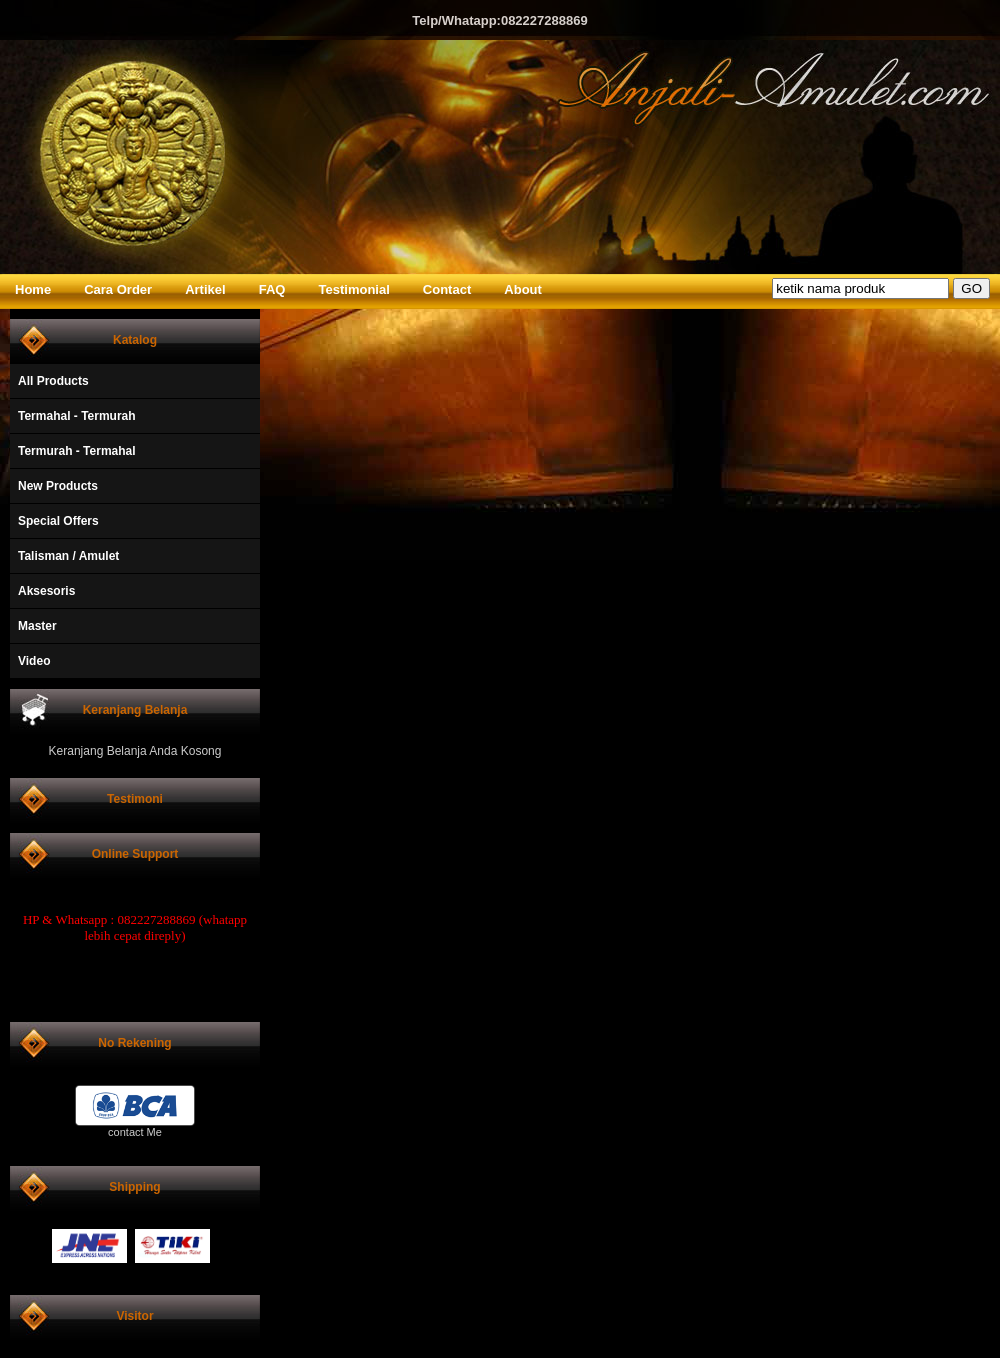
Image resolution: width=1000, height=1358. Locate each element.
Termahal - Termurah (77, 416)
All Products (53, 381)
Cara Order (118, 289)
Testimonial (354, 289)
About (523, 289)
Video (34, 661)
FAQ (272, 289)
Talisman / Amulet (68, 556)
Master (37, 626)
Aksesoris (46, 591)
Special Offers (58, 521)
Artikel (205, 289)
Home (33, 289)
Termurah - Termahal (77, 451)
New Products (58, 486)
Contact (447, 289)
